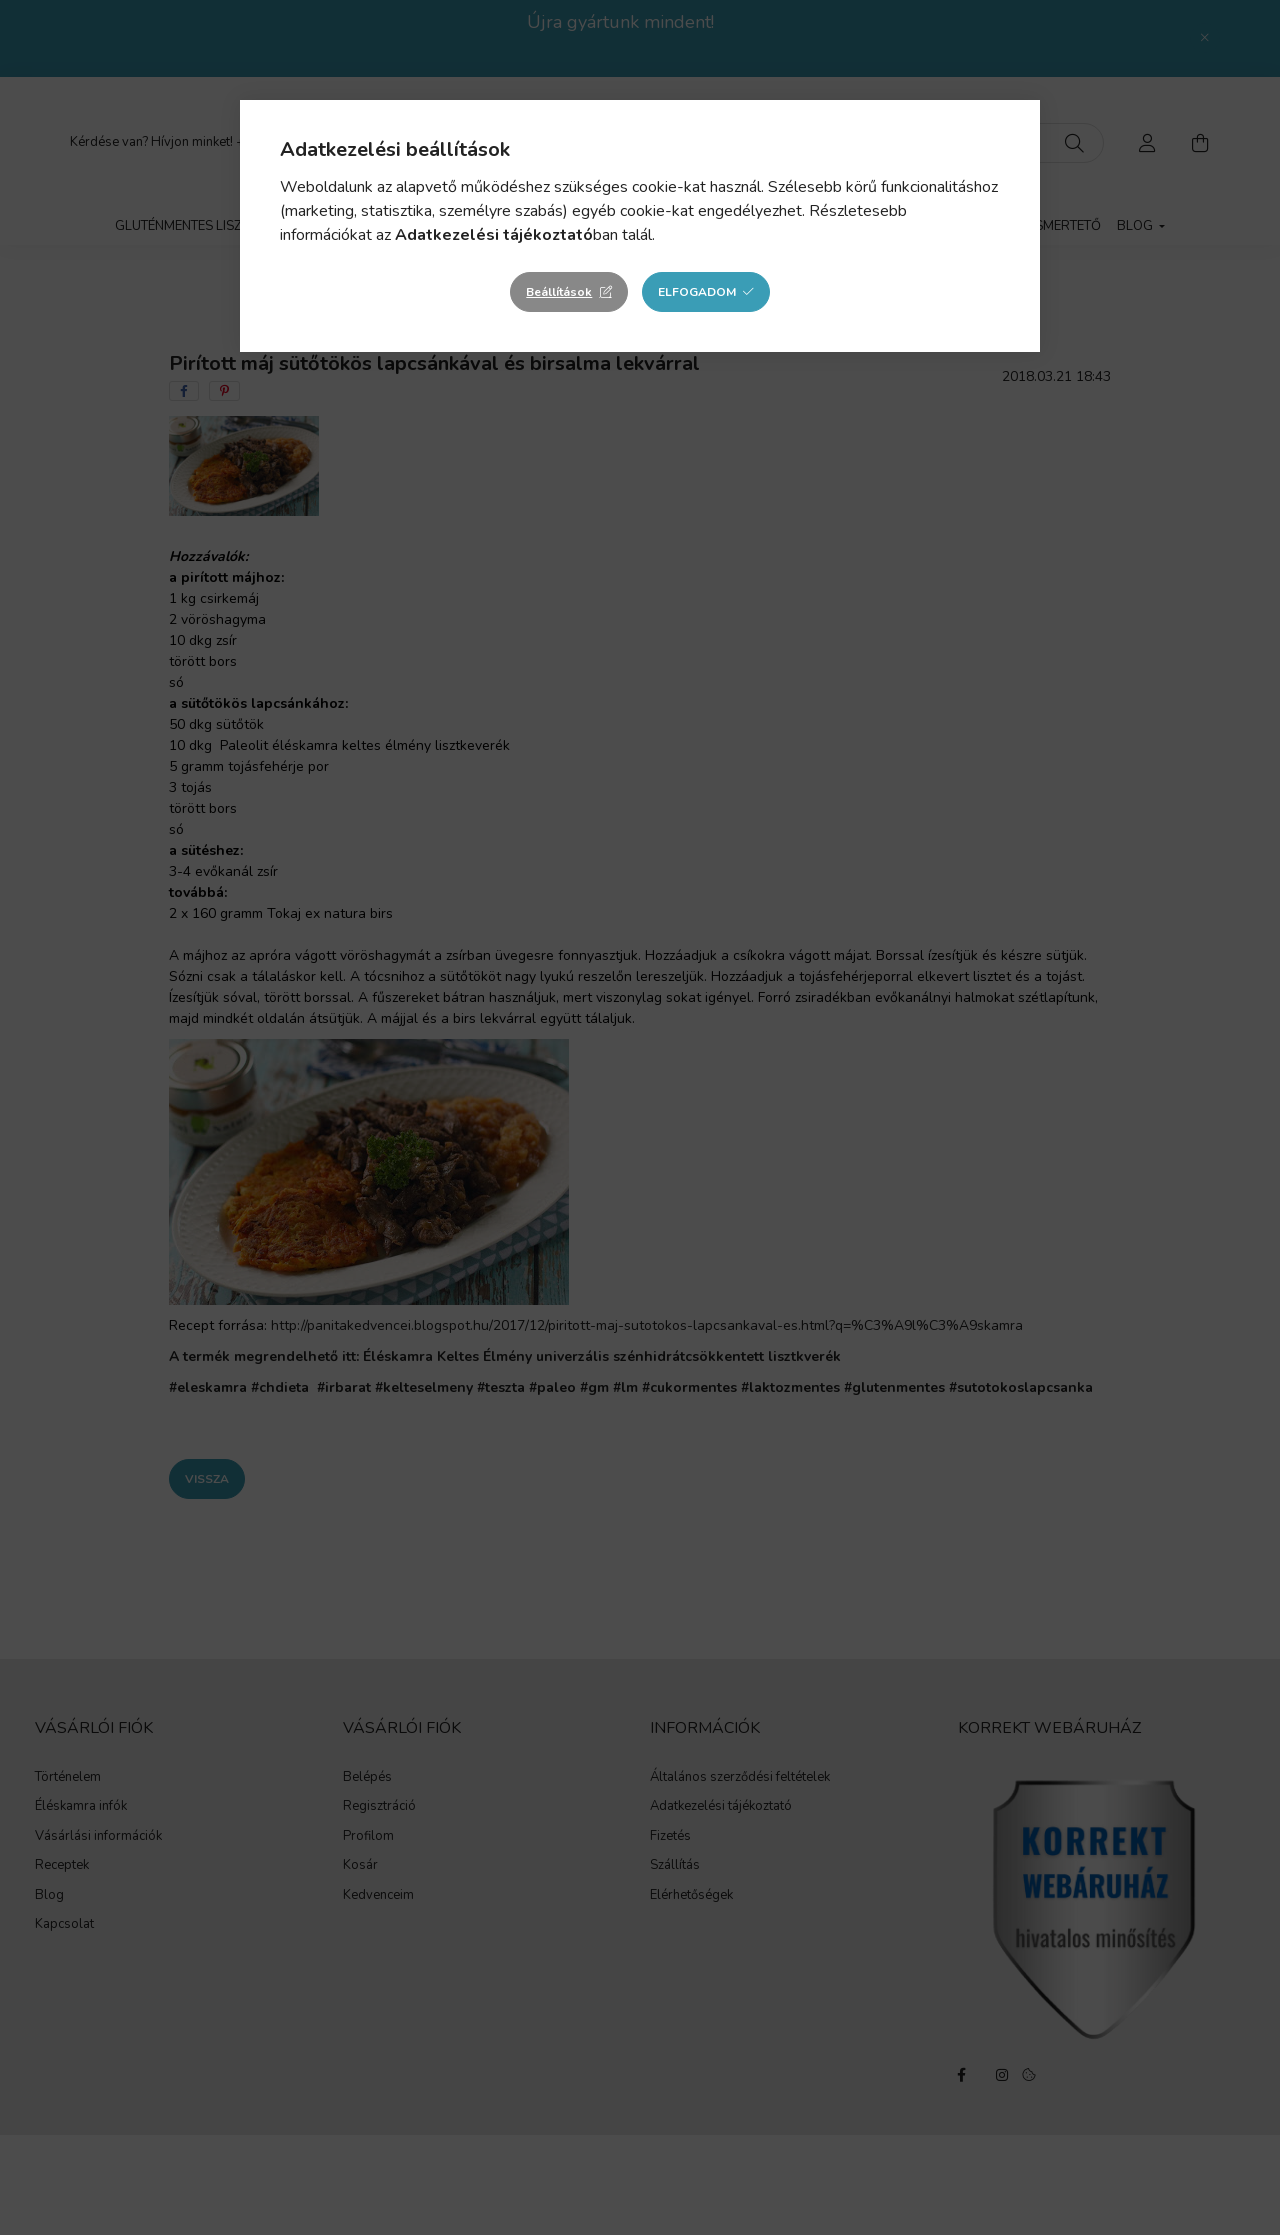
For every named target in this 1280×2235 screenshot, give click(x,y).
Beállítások (559, 292)
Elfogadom (697, 292)
